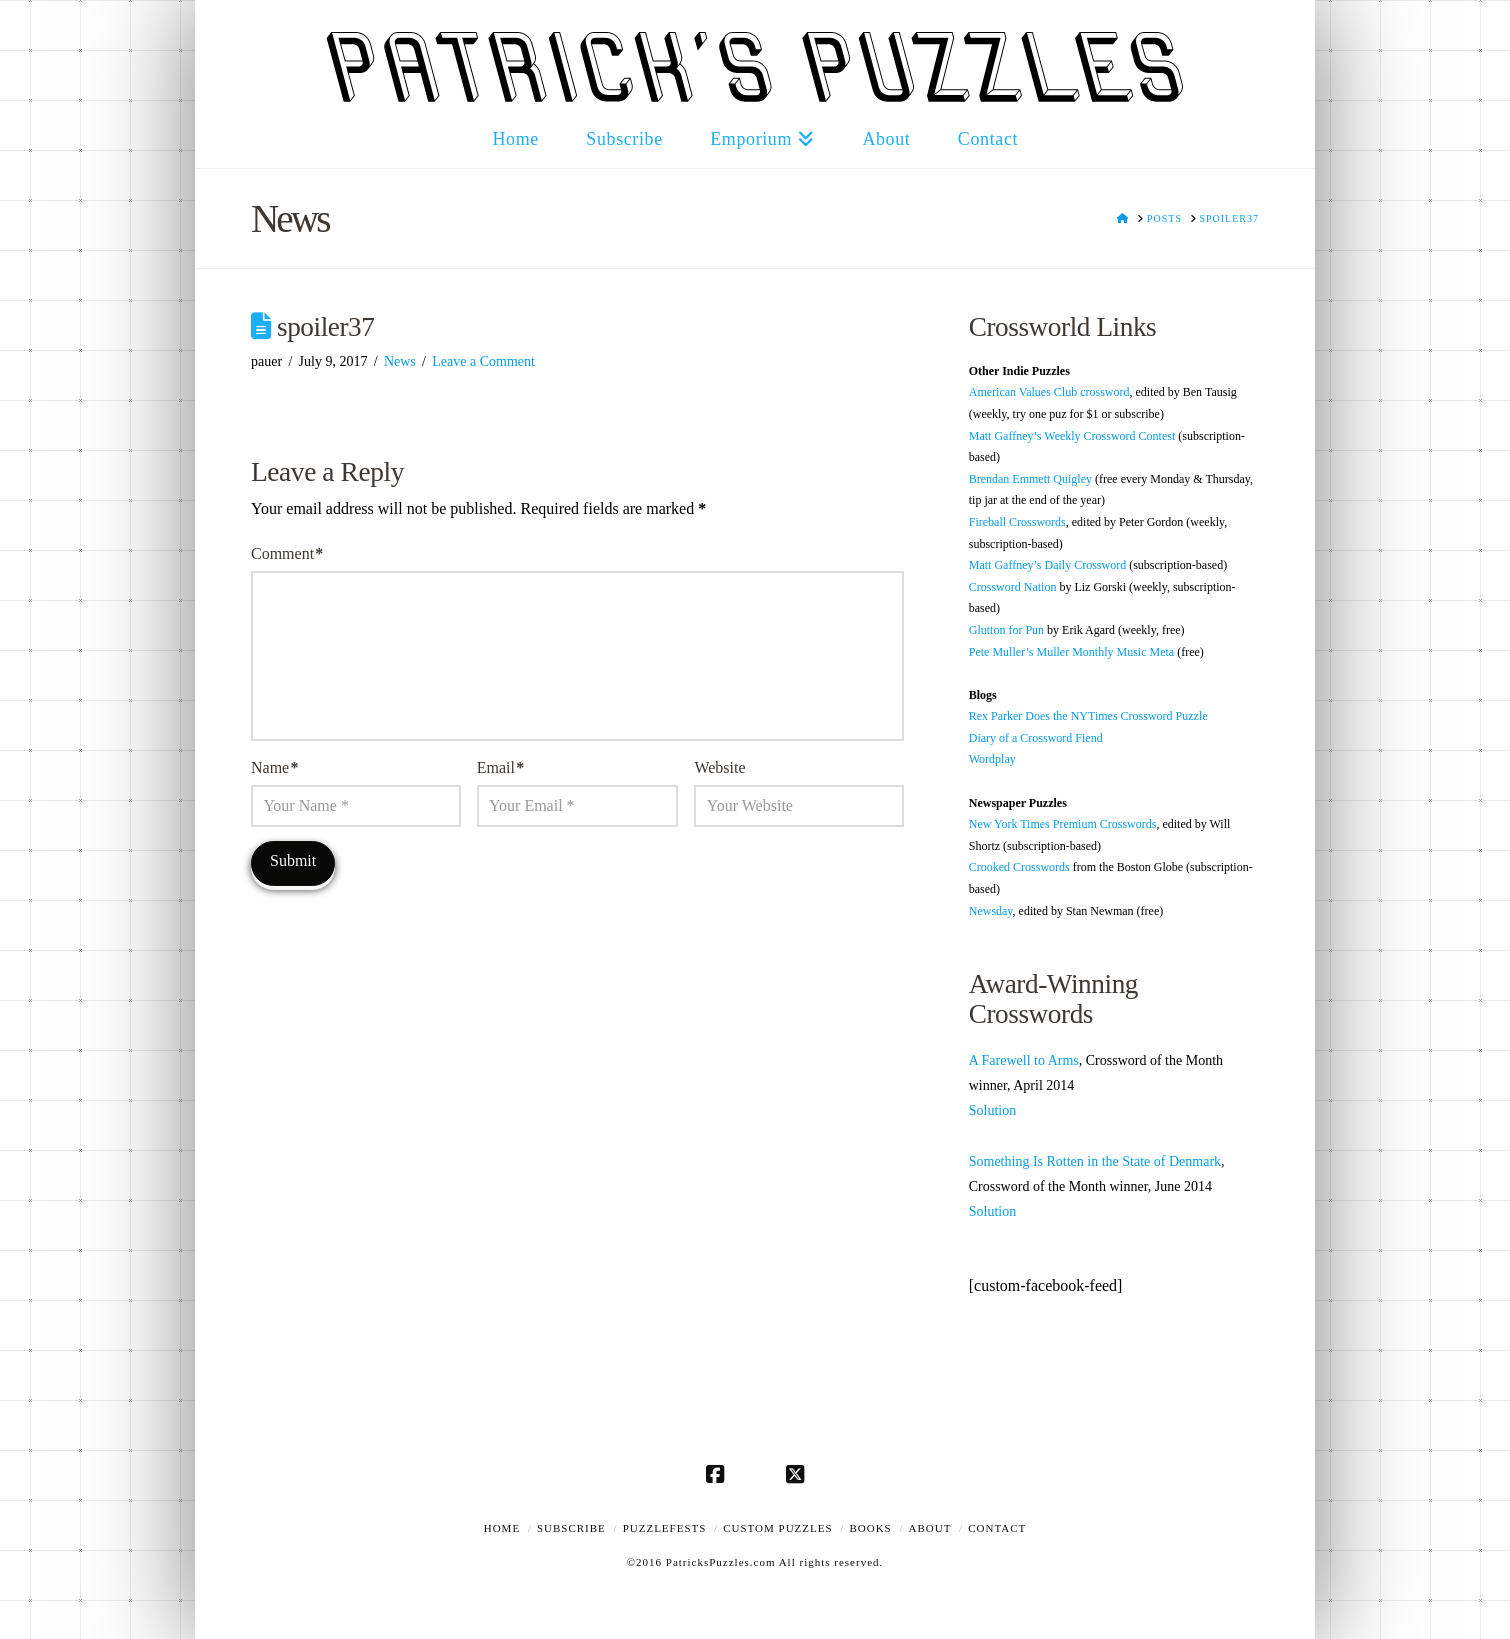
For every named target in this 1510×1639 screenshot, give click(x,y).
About (930, 1528)
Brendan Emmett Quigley (1030, 479)
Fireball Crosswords (1017, 522)
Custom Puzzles (777, 1528)
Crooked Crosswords (1019, 867)
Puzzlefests (665, 1528)
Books (870, 1528)
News (400, 361)
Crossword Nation (1013, 587)
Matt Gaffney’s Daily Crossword (1047, 565)
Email (500, 767)
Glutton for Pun (1006, 630)
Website (719, 767)
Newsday (991, 911)
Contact (997, 1528)
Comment (287, 553)
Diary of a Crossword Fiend (1036, 738)
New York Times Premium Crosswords (1063, 824)
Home (502, 1528)
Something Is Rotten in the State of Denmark (1095, 1161)
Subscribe (571, 1528)
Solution (992, 1110)
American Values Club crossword (1049, 392)
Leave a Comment (483, 361)
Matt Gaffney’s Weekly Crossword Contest (1072, 436)
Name (274, 767)
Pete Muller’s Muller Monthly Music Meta (1071, 652)
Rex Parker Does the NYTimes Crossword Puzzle (1088, 716)
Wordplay (992, 759)
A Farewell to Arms (1024, 1060)
